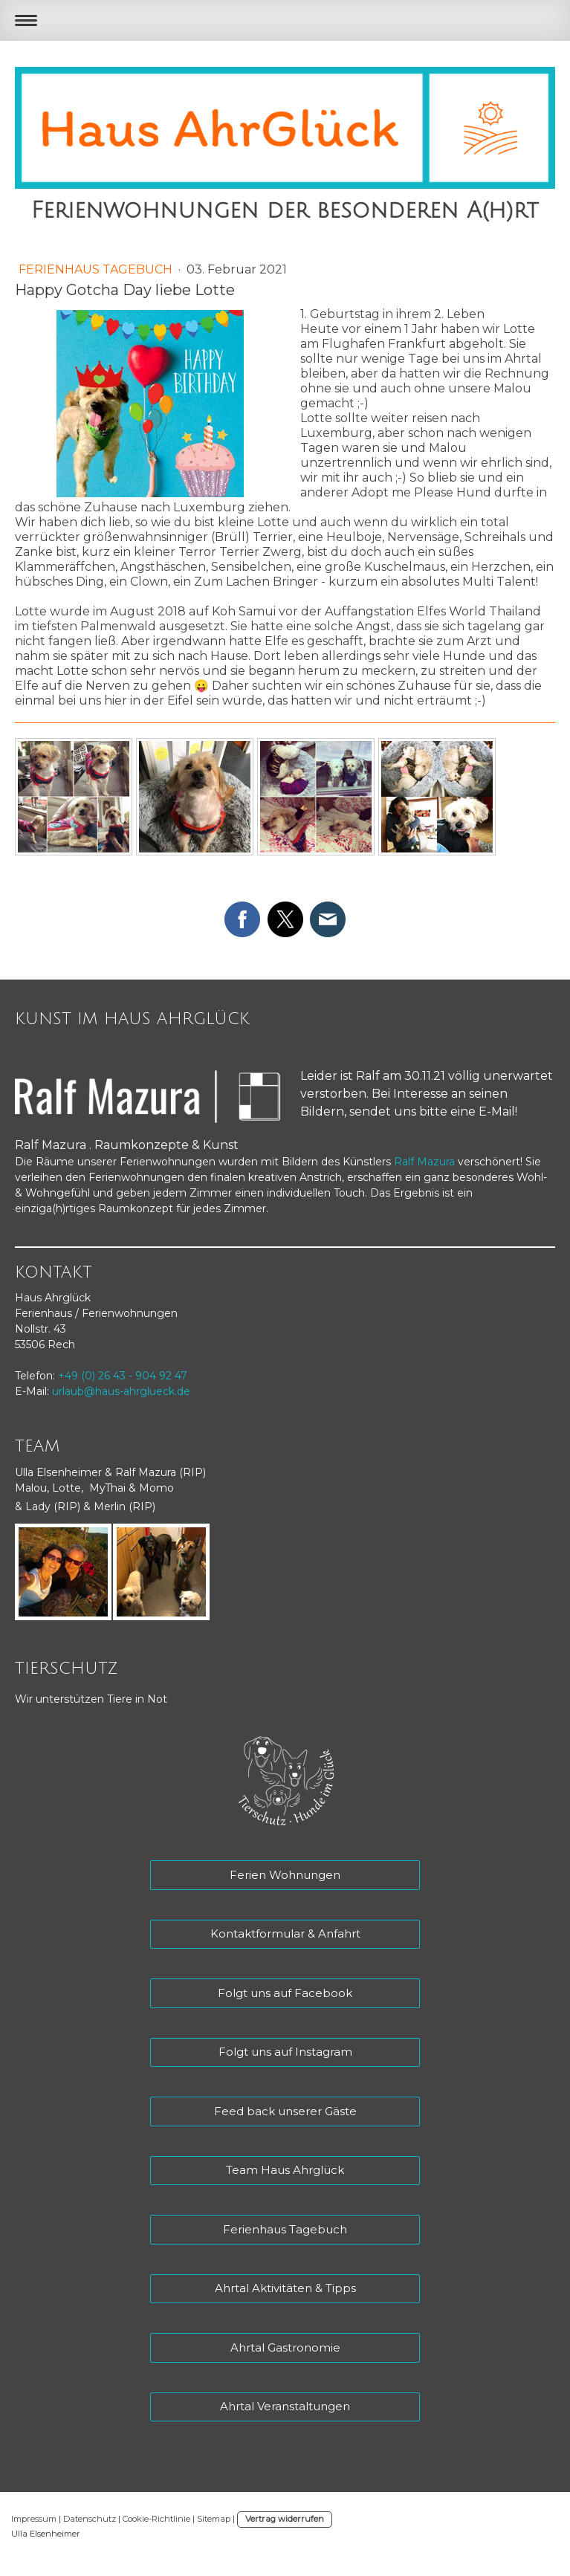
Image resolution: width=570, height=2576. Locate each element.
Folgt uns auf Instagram (285, 2052)
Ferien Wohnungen (285, 1875)
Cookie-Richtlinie (156, 2519)
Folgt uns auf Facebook (285, 1993)
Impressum (33, 2519)
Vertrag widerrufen (284, 2519)
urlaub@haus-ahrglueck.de (121, 1391)
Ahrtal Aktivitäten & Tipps (285, 2288)
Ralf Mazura (424, 1161)
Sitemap (213, 2519)
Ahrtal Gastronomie (285, 2347)
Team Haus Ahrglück (285, 2170)
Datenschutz (89, 2519)
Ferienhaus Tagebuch (97, 269)
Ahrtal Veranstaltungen (285, 2406)
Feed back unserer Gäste (285, 2111)
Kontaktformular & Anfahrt (285, 1933)
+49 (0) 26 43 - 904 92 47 (122, 1375)
